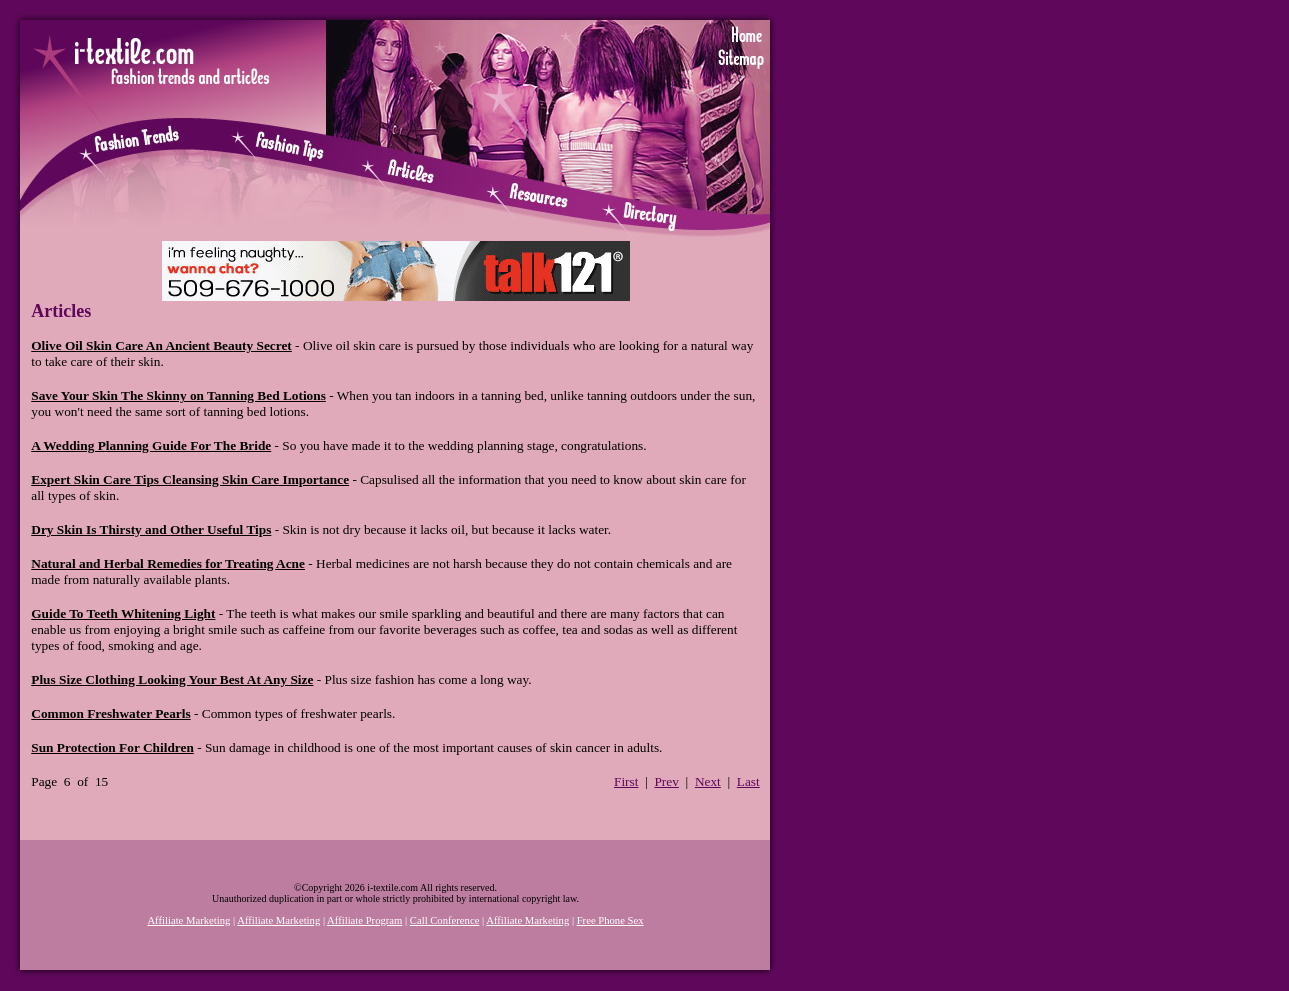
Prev (666, 781)
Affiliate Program (364, 920)
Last (748, 781)
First (626, 781)
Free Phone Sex (610, 920)
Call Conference (445, 920)
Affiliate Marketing (188, 920)
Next (708, 781)
